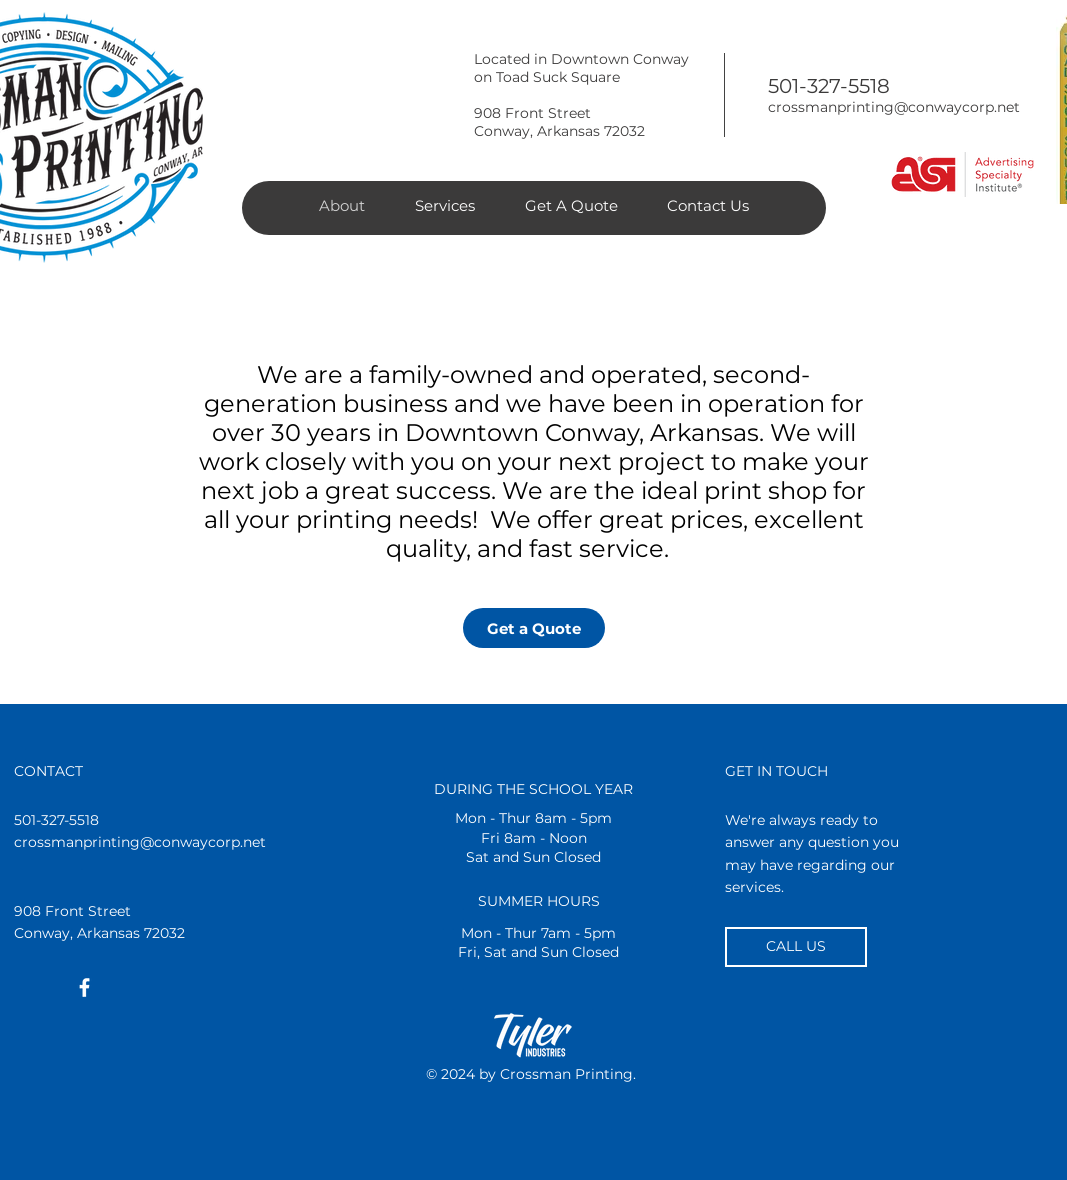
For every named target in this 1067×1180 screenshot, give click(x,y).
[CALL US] (796, 947)
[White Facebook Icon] (84, 987)
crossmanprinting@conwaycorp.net (894, 107)
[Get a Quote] (534, 628)
